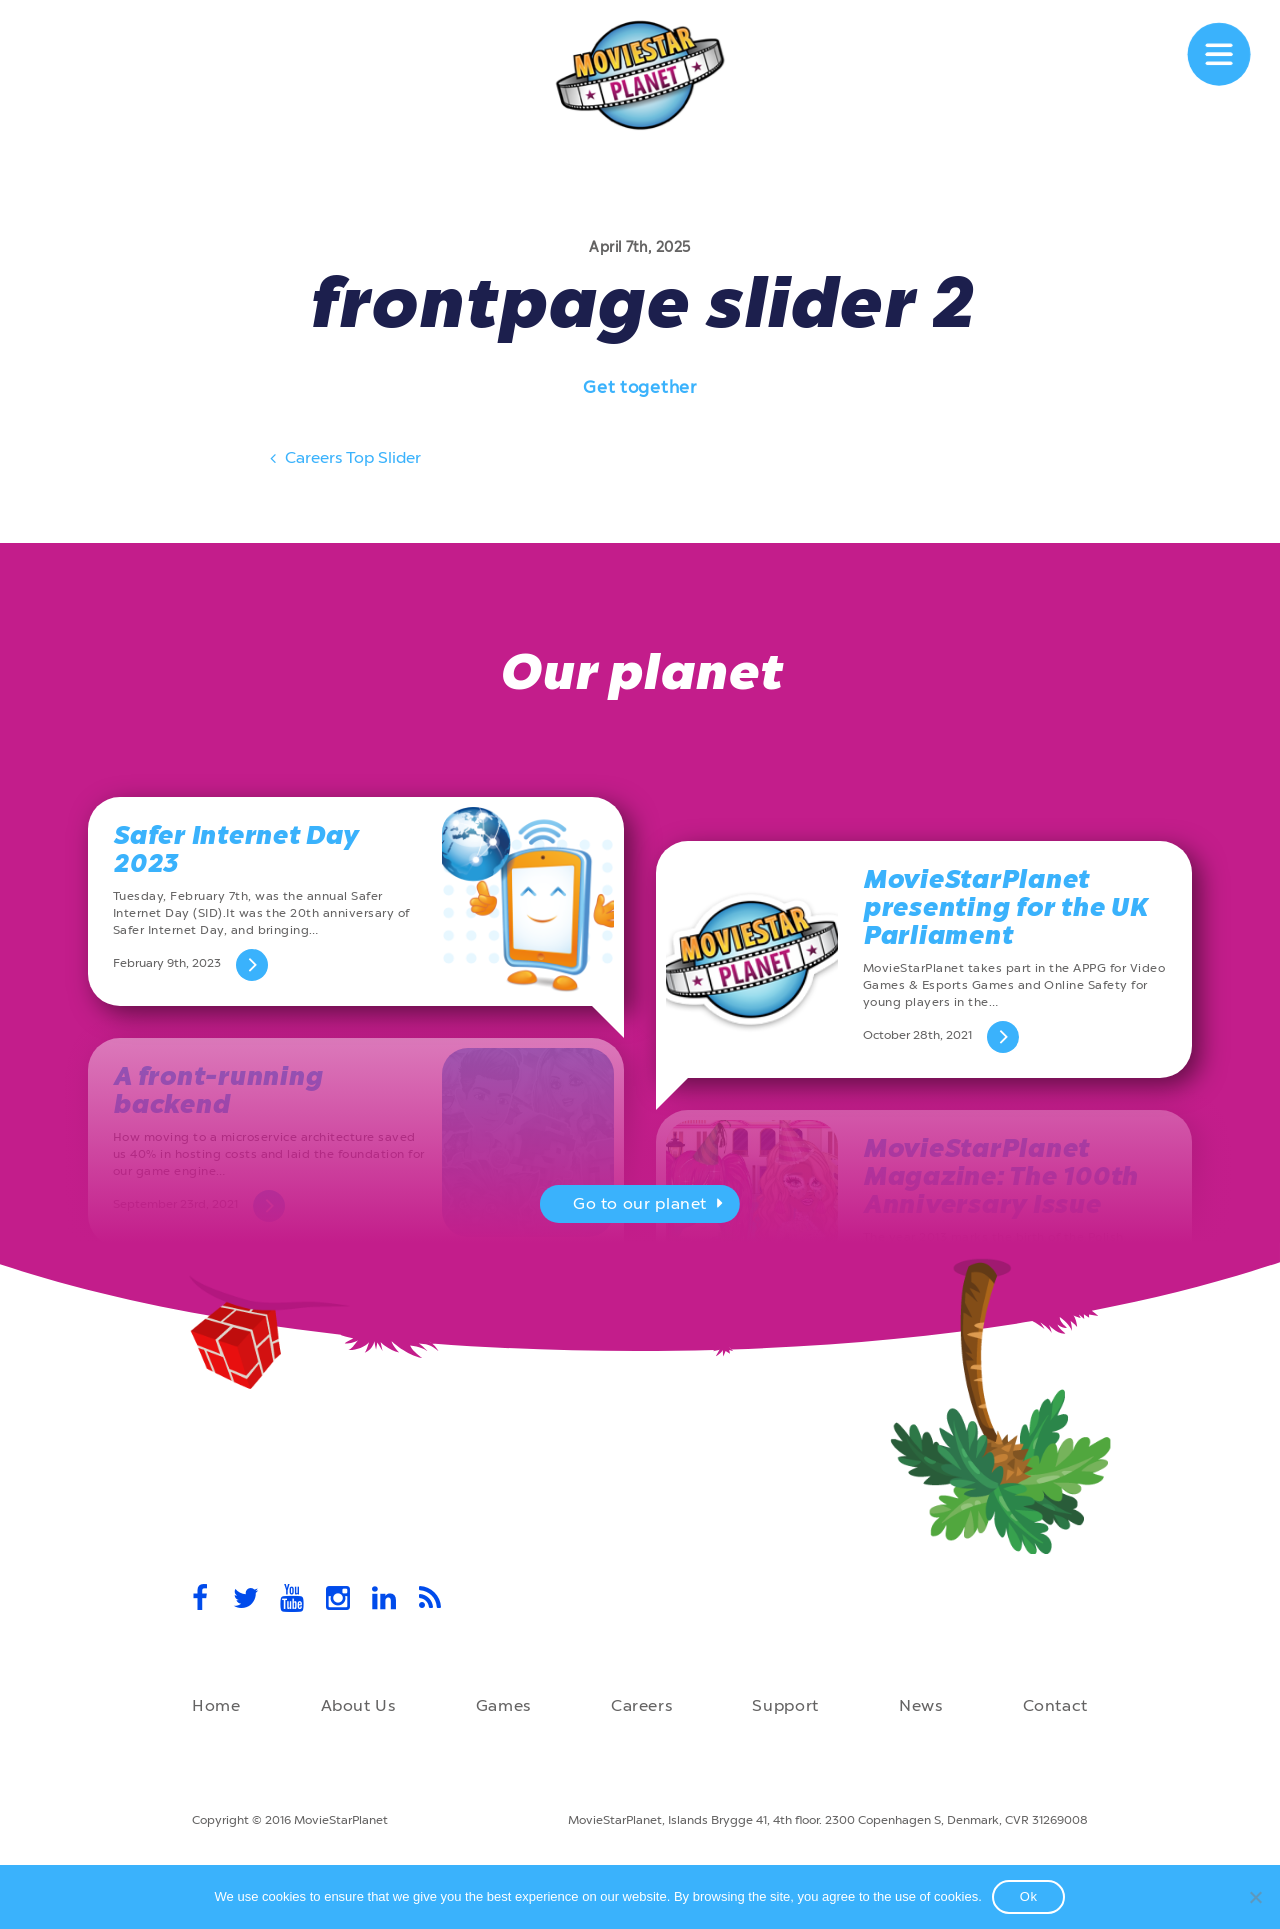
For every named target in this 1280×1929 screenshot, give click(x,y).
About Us (358, 1705)
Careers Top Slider (343, 461)
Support (785, 1705)
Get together (639, 387)
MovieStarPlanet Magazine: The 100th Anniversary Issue (1000, 1176)
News (921, 1705)
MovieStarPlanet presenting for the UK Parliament (1005, 907)
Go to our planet (650, 1206)
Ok (1029, 1896)
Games (503, 1705)
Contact (1055, 1705)
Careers (641, 1705)
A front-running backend (217, 1090)
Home (216, 1705)
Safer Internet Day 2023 (235, 849)
